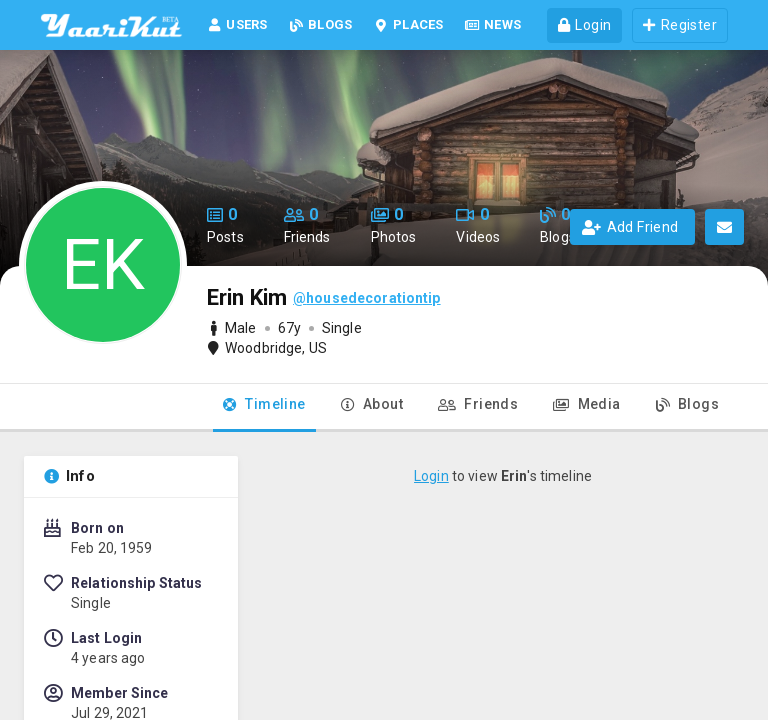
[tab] (264, 408)
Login (431, 476)
